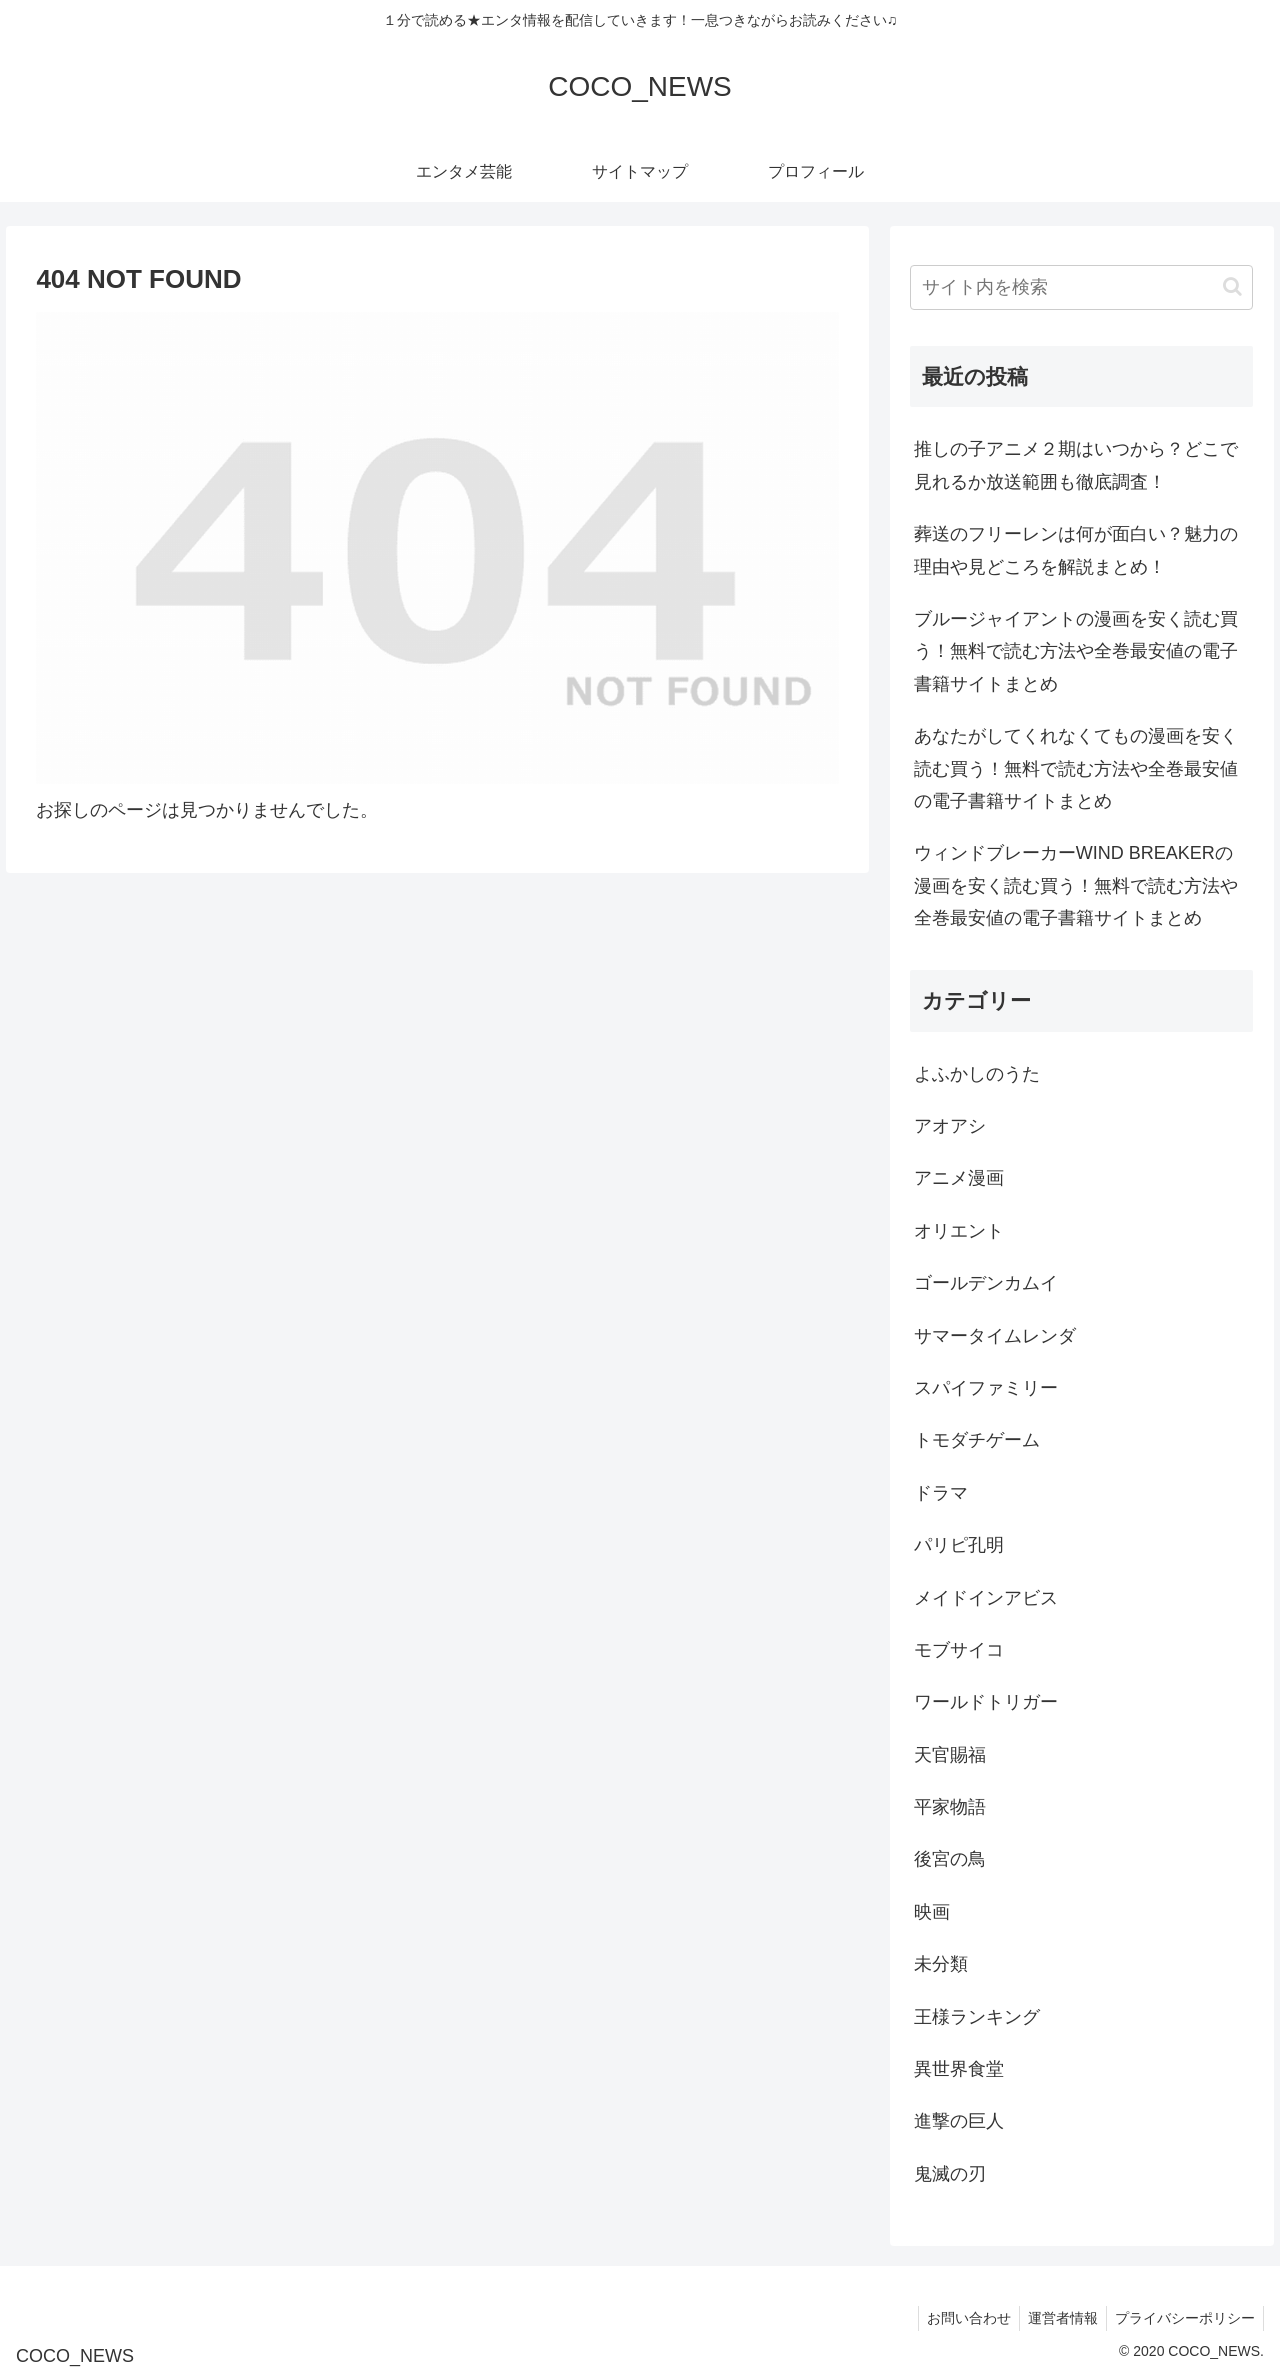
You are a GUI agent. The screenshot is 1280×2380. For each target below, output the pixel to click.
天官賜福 (950, 1755)
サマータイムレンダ (995, 1336)
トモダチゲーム (977, 1440)
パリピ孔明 (959, 1545)
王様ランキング (977, 2017)
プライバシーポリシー (1183, 2318)
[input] (1082, 287)
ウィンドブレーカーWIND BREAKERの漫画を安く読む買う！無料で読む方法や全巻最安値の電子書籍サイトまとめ (1076, 885)
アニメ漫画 (959, 1178)
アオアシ (950, 1126)
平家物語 (950, 1807)
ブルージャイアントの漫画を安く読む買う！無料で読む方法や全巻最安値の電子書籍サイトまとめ (1076, 651)
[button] (1232, 286)
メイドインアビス (986, 1598)
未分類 (941, 1964)
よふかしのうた (977, 1074)
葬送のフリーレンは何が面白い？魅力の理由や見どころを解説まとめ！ (1076, 550)
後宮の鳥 (950, 1859)
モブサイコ (959, 1650)
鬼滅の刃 (950, 2174)
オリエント (959, 1231)
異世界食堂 (959, 2069)
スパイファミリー (986, 1388)
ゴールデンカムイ (986, 1283)
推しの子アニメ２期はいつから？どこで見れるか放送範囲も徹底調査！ (1076, 465)
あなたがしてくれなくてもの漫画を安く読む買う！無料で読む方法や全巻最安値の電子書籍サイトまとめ (1076, 768)
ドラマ (941, 1493)
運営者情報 (1057, 2318)
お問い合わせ (959, 2318)
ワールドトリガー (986, 1702)
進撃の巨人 (959, 2121)
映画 (932, 1912)
